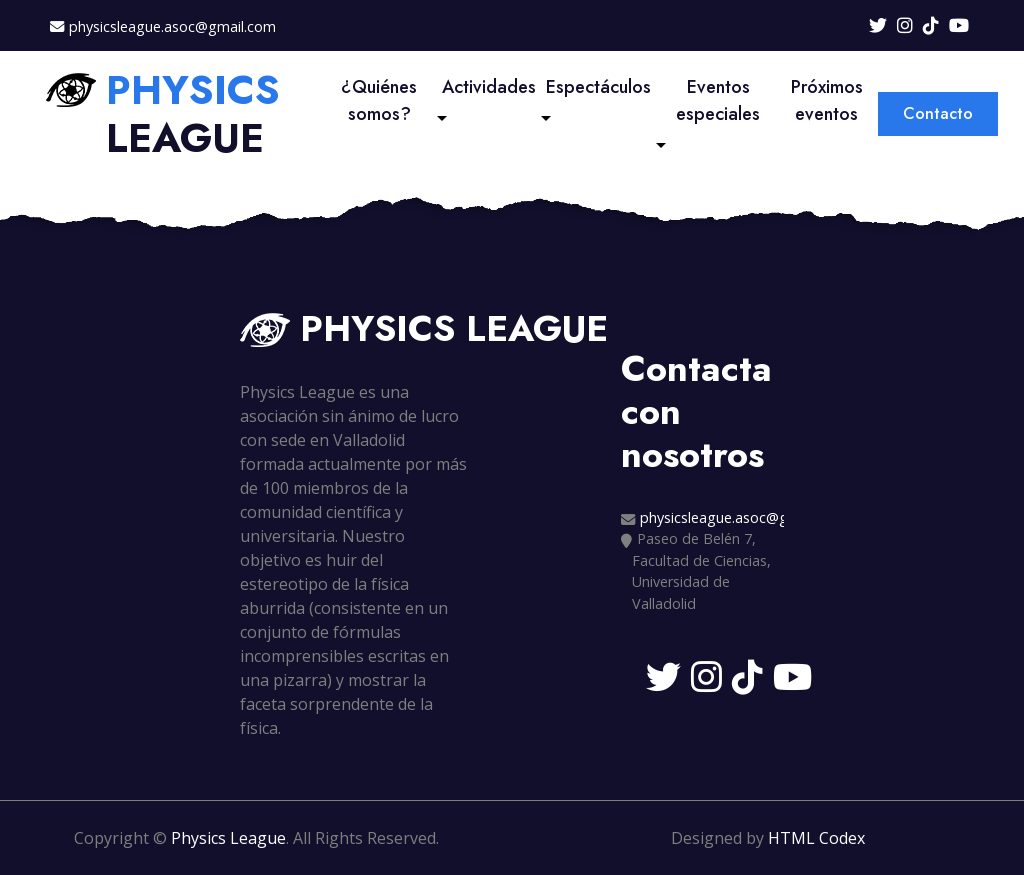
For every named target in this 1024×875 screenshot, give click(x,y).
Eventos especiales (718, 100)
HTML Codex (816, 838)
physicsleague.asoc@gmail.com (172, 26)
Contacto (938, 113)
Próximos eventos (827, 100)
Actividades (489, 87)
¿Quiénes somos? (379, 100)
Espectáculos (598, 87)
